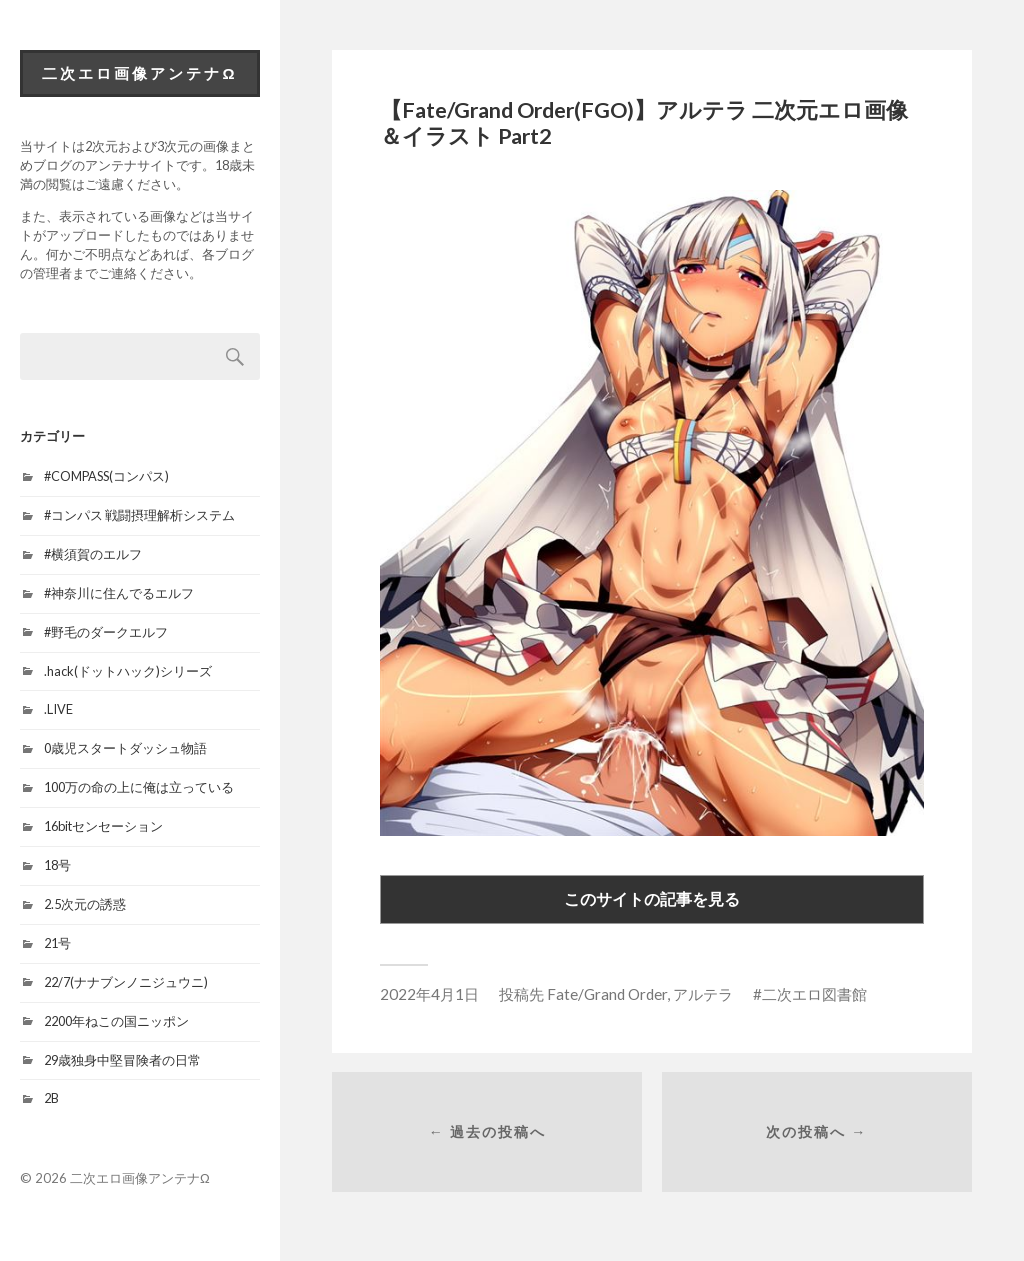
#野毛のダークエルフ (106, 632)
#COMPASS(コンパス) (106, 476)
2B (51, 1098)
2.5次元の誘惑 (85, 904)
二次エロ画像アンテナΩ (139, 73)
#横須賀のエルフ (93, 554)
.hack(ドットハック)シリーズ (128, 671)
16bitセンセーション (103, 826)
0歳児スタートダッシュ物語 (125, 748)
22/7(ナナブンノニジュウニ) (126, 982)
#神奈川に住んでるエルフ (119, 593)
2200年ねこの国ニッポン (116, 1021)
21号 (57, 943)
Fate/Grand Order (607, 994)
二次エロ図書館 (814, 994)
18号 (57, 865)
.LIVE (58, 709)
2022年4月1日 (429, 994)
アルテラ (703, 994)
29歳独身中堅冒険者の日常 (122, 1060)
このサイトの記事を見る (652, 898)
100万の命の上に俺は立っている (139, 787)
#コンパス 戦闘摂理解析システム (139, 515)
